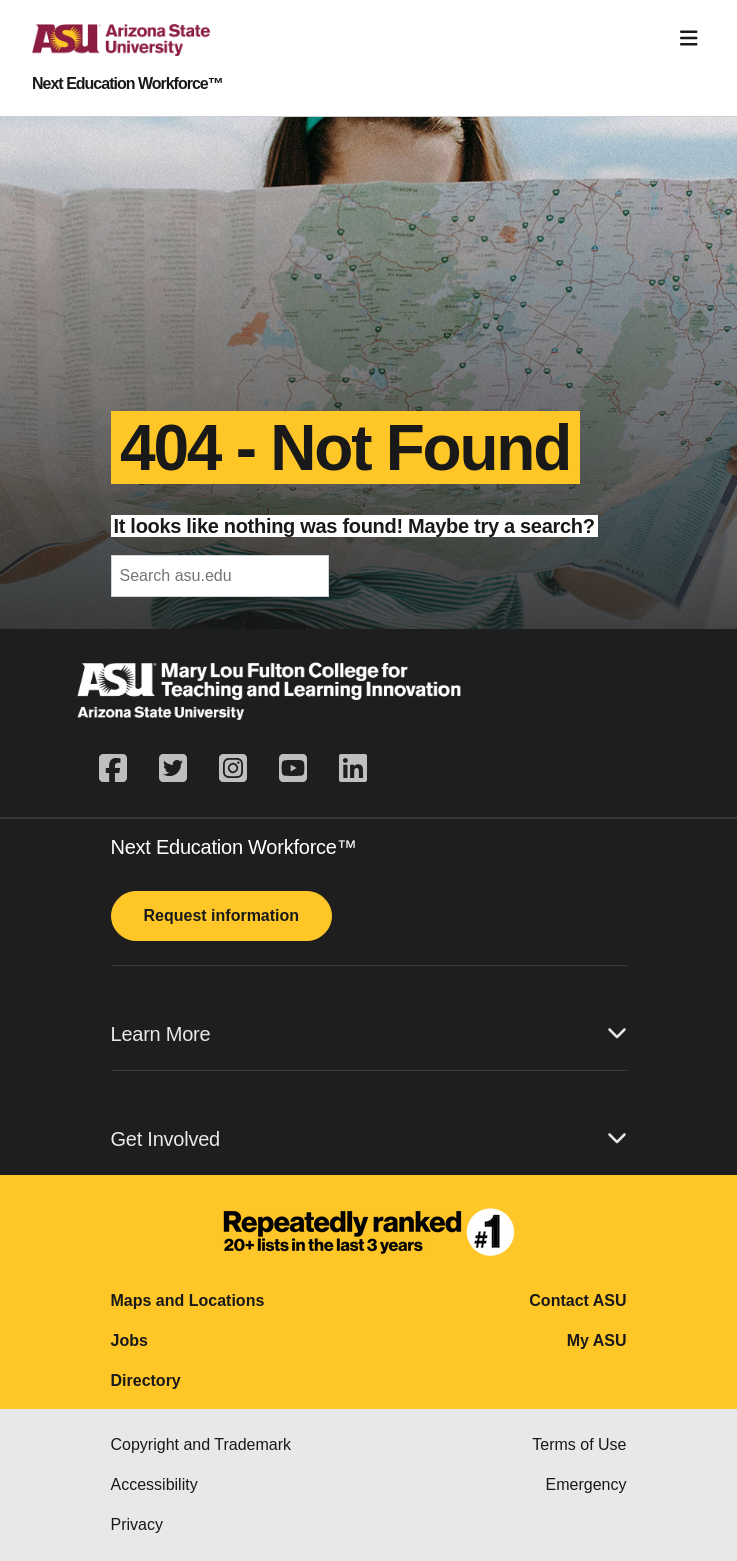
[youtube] (293, 769)
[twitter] (173, 769)
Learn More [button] (369, 1033)
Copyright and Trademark (201, 1444)
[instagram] (233, 769)
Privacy (137, 1524)
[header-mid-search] (220, 576)
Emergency (586, 1484)
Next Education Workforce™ (127, 84)
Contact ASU (577, 1300)
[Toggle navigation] (689, 38)
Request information (222, 915)
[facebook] (121, 769)
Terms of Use (579, 1444)
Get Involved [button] (369, 1138)
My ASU (597, 1340)
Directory (146, 1380)
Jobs (129, 1340)
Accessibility (154, 1484)
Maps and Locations (188, 1300)
